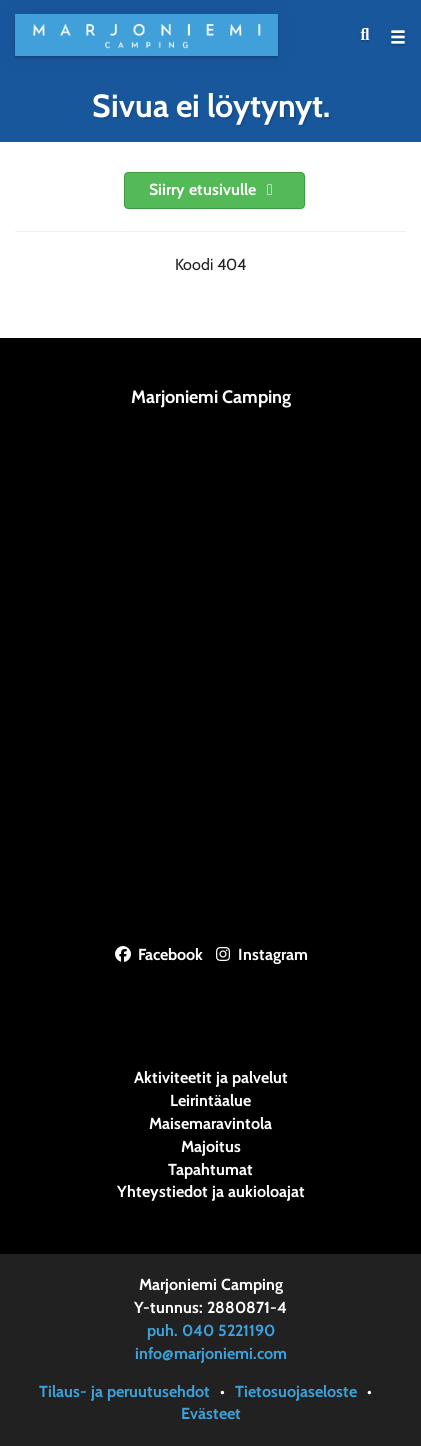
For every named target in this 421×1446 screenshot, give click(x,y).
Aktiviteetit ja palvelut (211, 1078)
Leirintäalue (210, 1101)
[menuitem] (365, 35)
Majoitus (211, 1147)
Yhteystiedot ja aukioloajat (211, 1192)
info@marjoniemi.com (211, 1353)
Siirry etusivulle (214, 189)
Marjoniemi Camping (211, 397)
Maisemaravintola (210, 1124)
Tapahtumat (210, 1170)
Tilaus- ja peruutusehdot (124, 1391)
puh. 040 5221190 (211, 1330)
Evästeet (211, 1413)
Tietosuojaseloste (296, 1391)
